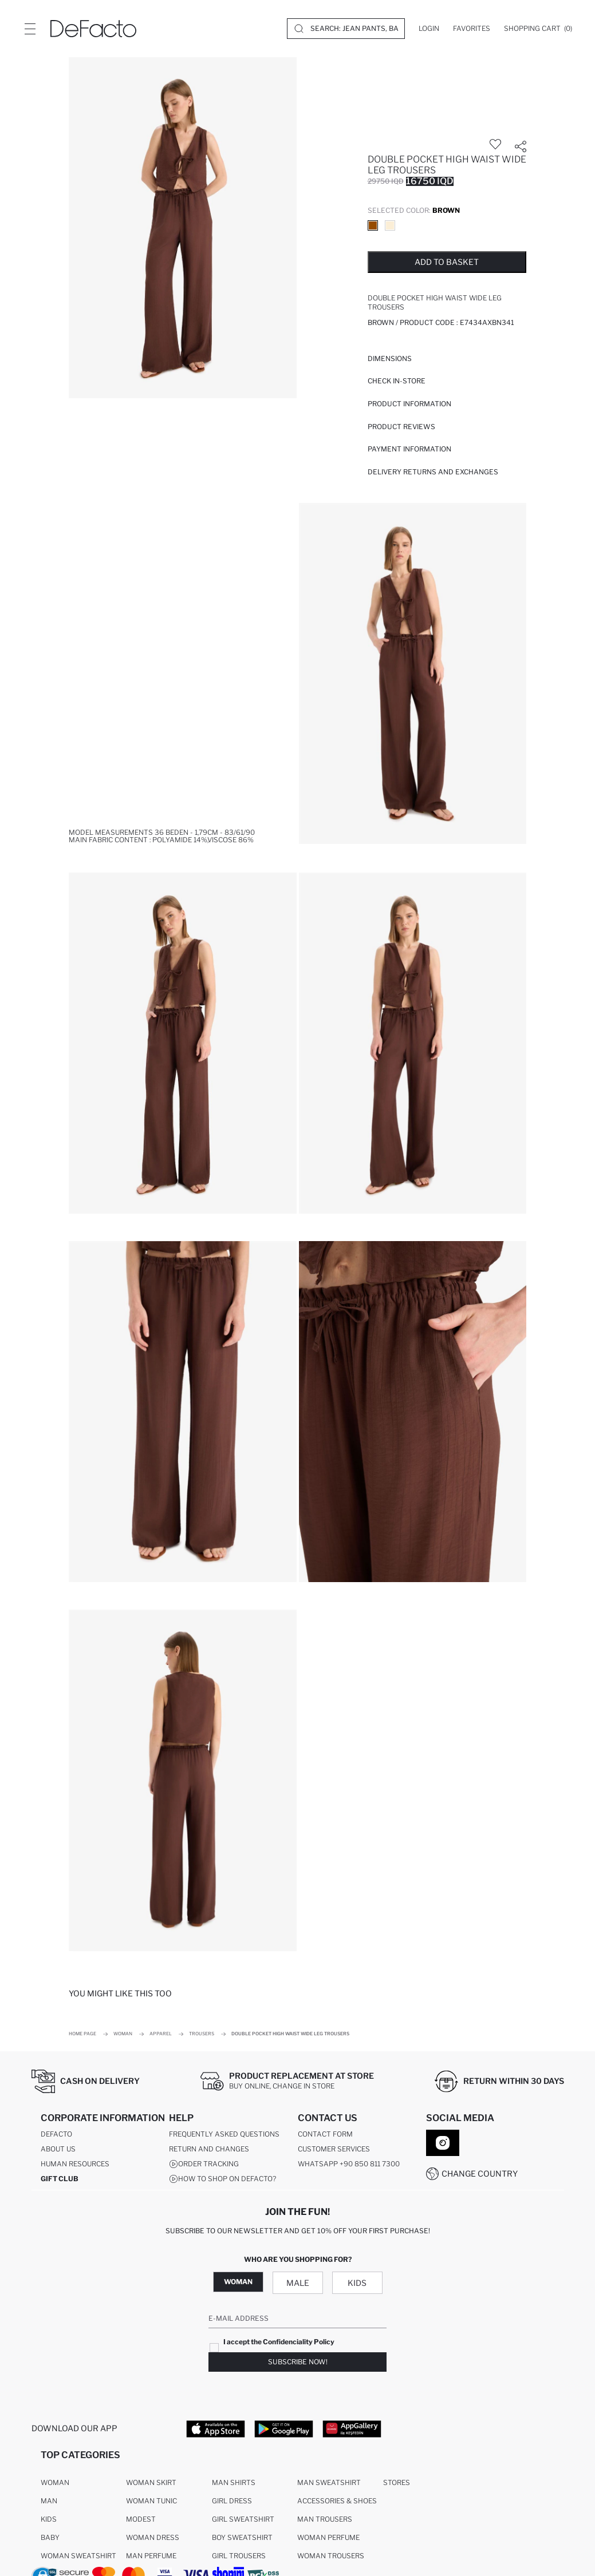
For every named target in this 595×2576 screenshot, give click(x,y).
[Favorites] (471, 28)
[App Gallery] (351, 2428)
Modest (141, 2519)
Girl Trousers (239, 2556)
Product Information (409, 403)
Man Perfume (151, 2556)
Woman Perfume (328, 2538)
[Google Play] (283, 2428)
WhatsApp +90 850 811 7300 (349, 2164)
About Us (58, 2149)
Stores (396, 2483)
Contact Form (325, 2134)
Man (49, 2501)
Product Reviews (401, 426)
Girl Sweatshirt (243, 2519)
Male (297, 2283)
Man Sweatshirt (329, 2483)
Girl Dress (232, 2501)
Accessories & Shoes (337, 2501)
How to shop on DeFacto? (222, 2179)
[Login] (429, 28)
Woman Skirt (151, 2483)
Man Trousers (324, 2519)
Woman (238, 2281)
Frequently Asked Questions (224, 2134)
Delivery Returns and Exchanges (433, 471)
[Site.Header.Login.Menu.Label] (30, 28)
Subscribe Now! (298, 2361)
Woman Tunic (151, 2501)
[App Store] (215, 2428)
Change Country (480, 2173)
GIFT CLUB (59, 2179)
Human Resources (75, 2164)
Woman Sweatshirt (78, 2556)
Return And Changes (209, 2149)
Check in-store (396, 381)
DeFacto (56, 2134)
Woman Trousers (330, 2556)
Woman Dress (152, 2538)
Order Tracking (204, 2164)
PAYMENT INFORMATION (409, 449)
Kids (357, 2283)
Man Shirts (233, 2483)
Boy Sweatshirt (242, 2538)
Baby (50, 2538)
